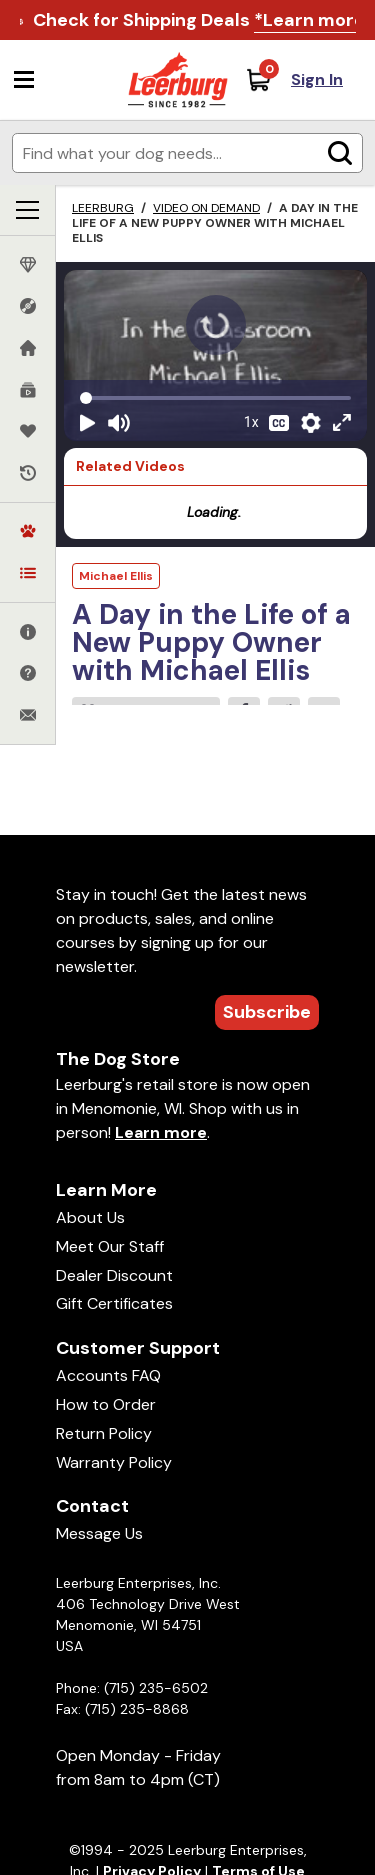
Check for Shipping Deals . (201, 20)
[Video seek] (215, 398)
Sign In (317, 79)
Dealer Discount (114, 1275)
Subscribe (267, 1012)
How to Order (106, 1404)
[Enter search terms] (187, 153)
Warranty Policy (114, 1462)
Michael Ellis (116, 576)
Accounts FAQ (108, 1375)
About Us (90, 1217)
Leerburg (103, 208)
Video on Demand (206, 208)
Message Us (99, 1533)
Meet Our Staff (110, 1246)
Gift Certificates (114, 1303)
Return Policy (104, 1433)
